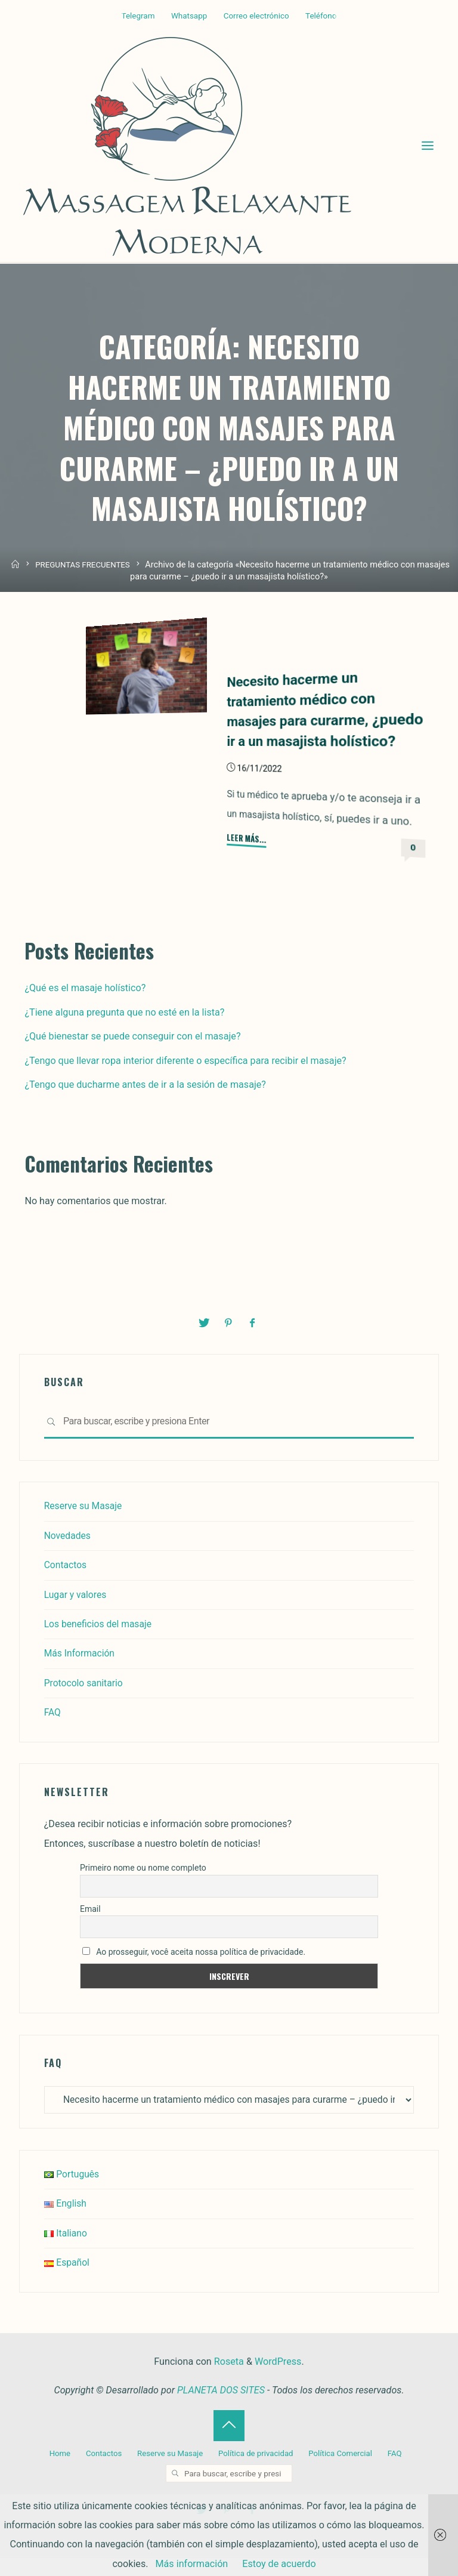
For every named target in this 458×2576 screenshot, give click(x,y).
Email (90, 1928)
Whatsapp (189, 15)
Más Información (80, 1672)
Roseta (228, 2381)
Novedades (68, 1554)
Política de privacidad (256, 2473)
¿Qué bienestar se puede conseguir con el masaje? (132, 1056)
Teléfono (320, 15)
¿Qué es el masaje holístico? (85, 1007)
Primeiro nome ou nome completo (143, 1887)
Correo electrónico (256, 15)
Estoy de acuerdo (278, 2563)
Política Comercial (342, 2473)
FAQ (52, 1731)
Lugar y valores (76, 1613)
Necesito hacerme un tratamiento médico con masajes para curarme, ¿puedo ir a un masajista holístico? (305, 719)
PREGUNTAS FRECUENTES (83, 569)
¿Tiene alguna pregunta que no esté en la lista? (124, 1032)
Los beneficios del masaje (99, 1643)
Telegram (138, 15)
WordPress (278, 2381)
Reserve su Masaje (84, 1525)
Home (57, 2473)
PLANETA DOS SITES (221, 2409)
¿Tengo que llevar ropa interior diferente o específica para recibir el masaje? (185, 1079)
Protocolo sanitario (84, 1702)
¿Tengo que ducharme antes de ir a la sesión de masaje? (145, 1104)
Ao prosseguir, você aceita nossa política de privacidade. (193, 1970)
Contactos (66, 1584)
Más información (192, 2563)
